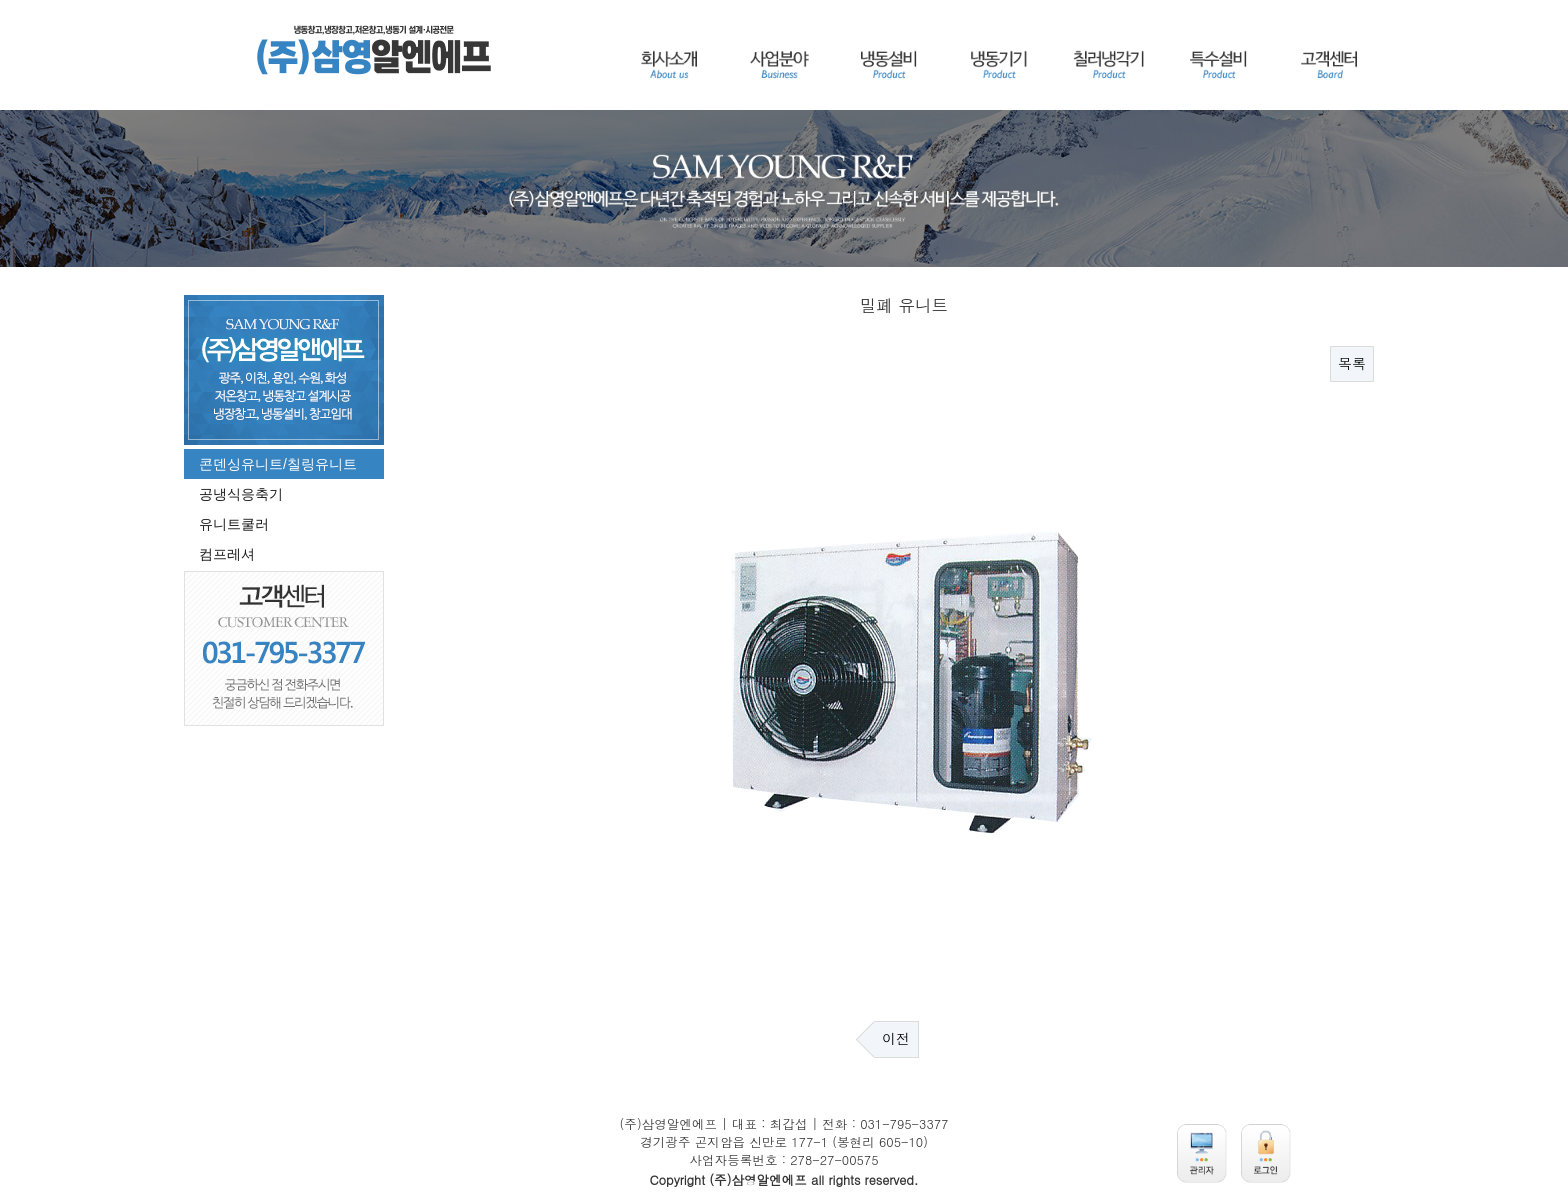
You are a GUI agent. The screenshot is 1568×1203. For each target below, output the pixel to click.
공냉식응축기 (241, 494)
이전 (896, 1039)
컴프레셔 (227, 554)
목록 (1352, 364)
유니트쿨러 (234, 524)
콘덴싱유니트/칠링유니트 (278, 464)
